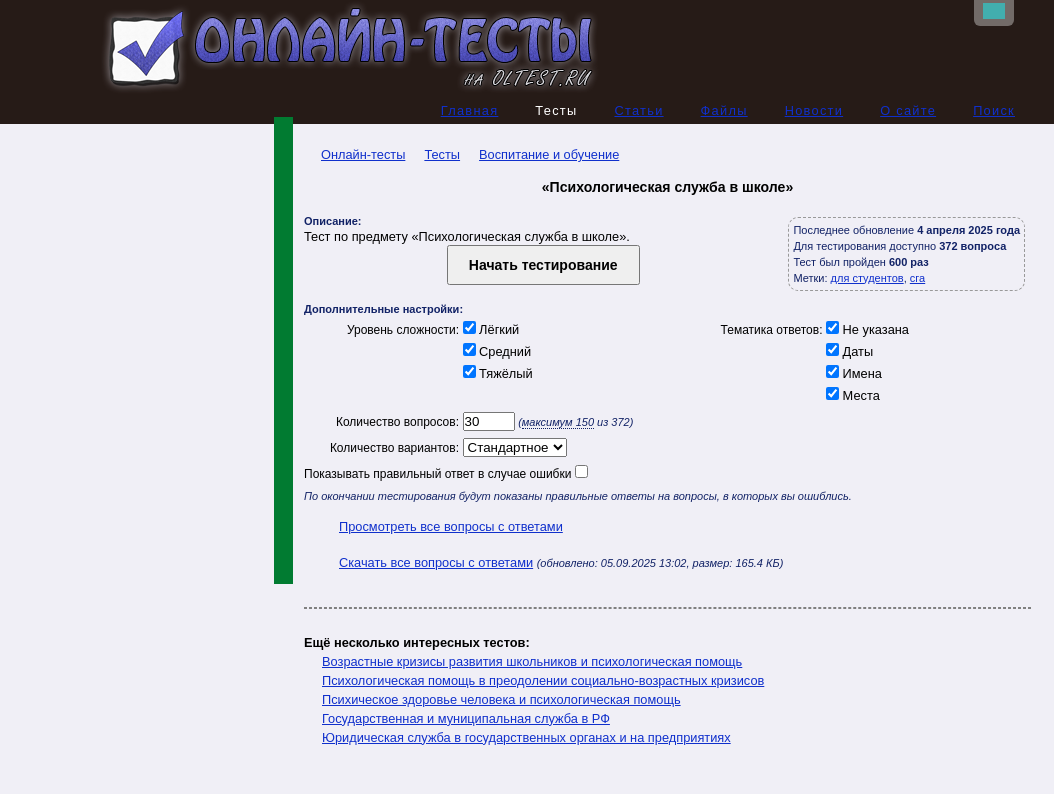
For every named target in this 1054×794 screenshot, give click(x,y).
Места (851, 395)
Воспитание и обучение (549, 154)
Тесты (442, 154)
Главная (470, 110)
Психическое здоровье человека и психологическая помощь (501, 699)
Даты (848, 351)
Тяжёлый (496, 373)
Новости (814, 110)
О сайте (908, 110)
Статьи (638, 110)
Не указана (866, 329)
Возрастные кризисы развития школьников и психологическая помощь (532, 661)
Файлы (724, 110)
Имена (852, 373)
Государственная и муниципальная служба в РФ (466, 718)
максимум (558, 422)
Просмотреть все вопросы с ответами (451, 526)
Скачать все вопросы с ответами (436, 562)
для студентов (867, 278)
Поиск (994, 110)
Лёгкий (489, 329)
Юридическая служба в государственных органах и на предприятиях (526, 737)
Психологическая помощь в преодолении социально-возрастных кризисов (543, 680)
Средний (495, 351)
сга (917, 278)
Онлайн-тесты (354, 154)
